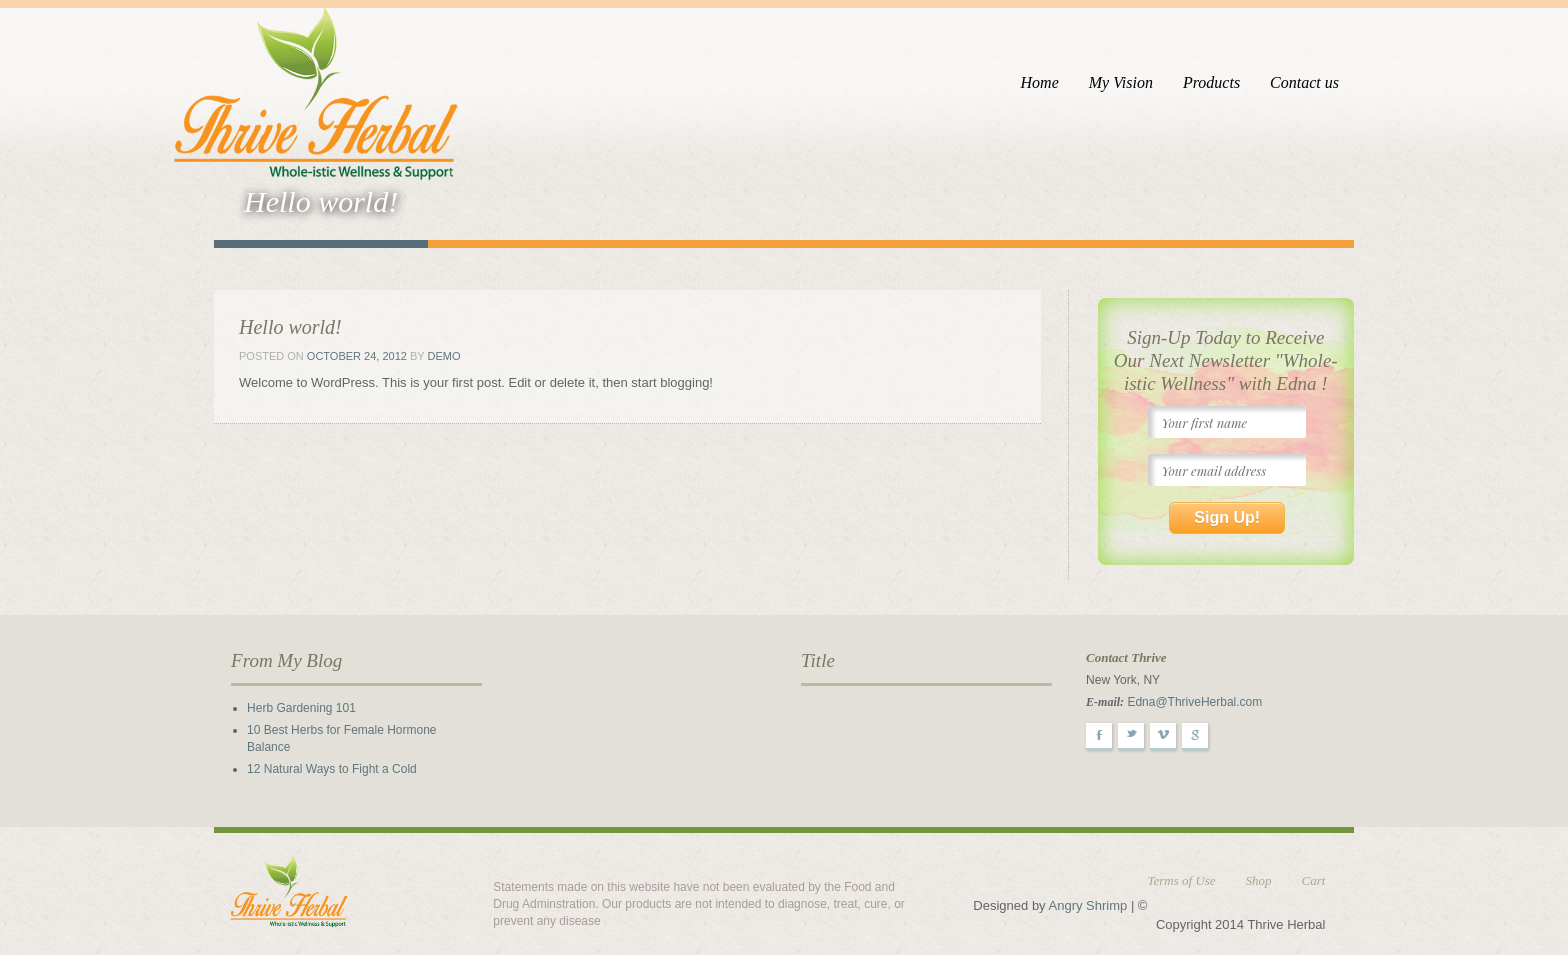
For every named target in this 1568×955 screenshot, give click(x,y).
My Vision (1121, 82)
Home (1040, 82)
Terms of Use (1181, 880)
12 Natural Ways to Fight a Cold (332, 769)
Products (1211, 82)
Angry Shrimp (1088, 905)
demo (444, 356)
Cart (1314, 880)
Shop (1259, 880)
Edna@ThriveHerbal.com (1194, 702)
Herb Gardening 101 (301, 708)
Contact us (1304, 82)
